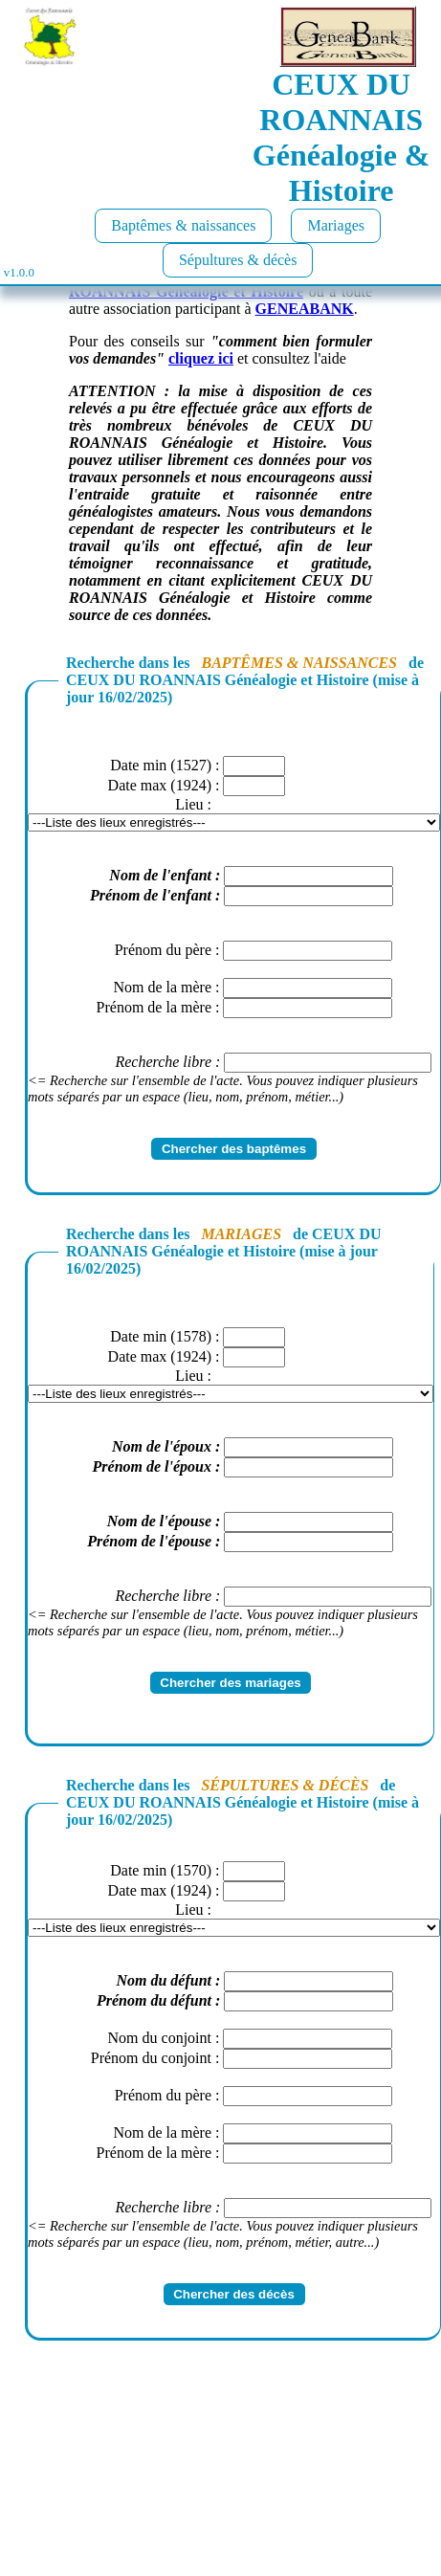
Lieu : (193, 804)
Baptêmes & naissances (183, 225)
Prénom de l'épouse (149, 1541)
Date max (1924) (159, 785)
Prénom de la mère (154, 1007)
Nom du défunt (163, 1980)
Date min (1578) (160, 1336)
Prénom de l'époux (152, 1466)
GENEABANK (304, 308)
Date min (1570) (160, 1870)
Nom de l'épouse (159, 1521)
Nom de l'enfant (160, 875)
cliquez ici (200, 358)
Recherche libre (163, 1062)
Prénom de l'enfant (150, 895)
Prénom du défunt (154, 2000)
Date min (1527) (160, 765)
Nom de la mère (162, 987)
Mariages (335, 225)
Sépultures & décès (238, 260)
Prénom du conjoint (151, 2058)
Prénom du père (163, 950)
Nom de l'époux (161, 1446)
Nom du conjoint (159, 2038)
